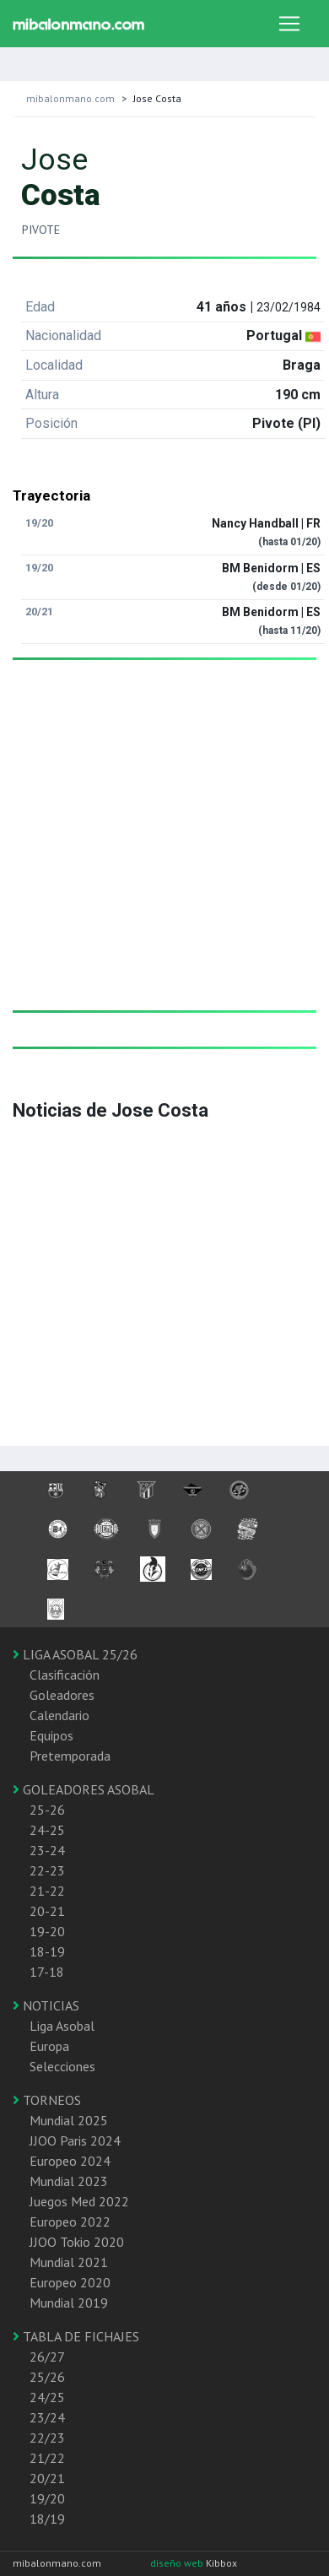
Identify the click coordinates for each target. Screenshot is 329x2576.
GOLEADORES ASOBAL (83, 1789)
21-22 (47, 1890)
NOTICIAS (46, 2005)
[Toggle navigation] (289, 23)
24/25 (47, 2397)
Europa (49, 2046)
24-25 (47, 1829)
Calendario (59, 1715)
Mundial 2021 (69, 2262)
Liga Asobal (62, 2025)
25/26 (47, 2376)
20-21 (47, 1910)
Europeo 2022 (70, 2221)
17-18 (47, 1971)
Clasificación (65, 1674)
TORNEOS (47, 2100)
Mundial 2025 (69, 2120)
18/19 (47, 2518)
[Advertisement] (158, 852)
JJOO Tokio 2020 (77, 2241)
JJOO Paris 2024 (75, 2140)
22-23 (47, 1870)
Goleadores (62, 1694)
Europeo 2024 (70, 2160)
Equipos (51, 1735)
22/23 (47, 2437)
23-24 (47, 1850)
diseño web (178, 2563)
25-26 (47, 1809)
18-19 (47, 1951)
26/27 (47, 2356)
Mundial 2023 (69, 2181)
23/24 (47, 2417)
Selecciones (62, 2066)
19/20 (47, 2498)
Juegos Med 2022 (79, 2201)
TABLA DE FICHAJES (76, 2336)
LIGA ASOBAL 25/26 (75, 1654)
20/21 (47, 2478)
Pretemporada (70, 1755)
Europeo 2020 (70, 2282)
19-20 (47, 1931)
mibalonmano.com (70, 98)
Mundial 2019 (69, 2302)
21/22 (47, 2457)
